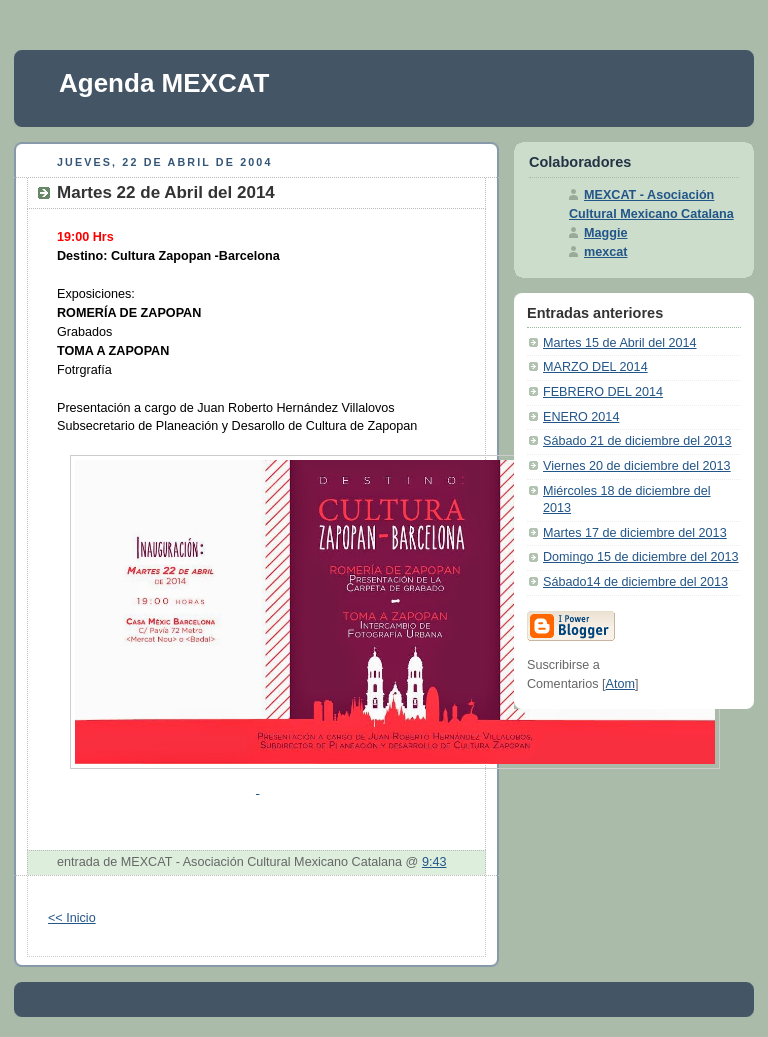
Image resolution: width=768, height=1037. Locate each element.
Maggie (605, 233)
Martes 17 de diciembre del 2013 (635, 533)
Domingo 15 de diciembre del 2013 (641, 557)
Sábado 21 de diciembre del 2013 (637, 441)
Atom (620, 684)
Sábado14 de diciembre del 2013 (635, 582)
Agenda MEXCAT (164, 83)
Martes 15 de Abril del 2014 (620, 343)
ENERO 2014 (581, 417)
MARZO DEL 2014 (595, 367)
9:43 (434, 862)
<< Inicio (72, 918)
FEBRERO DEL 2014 (603, 392)
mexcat (605, 252)
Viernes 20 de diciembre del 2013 (637, 466)
